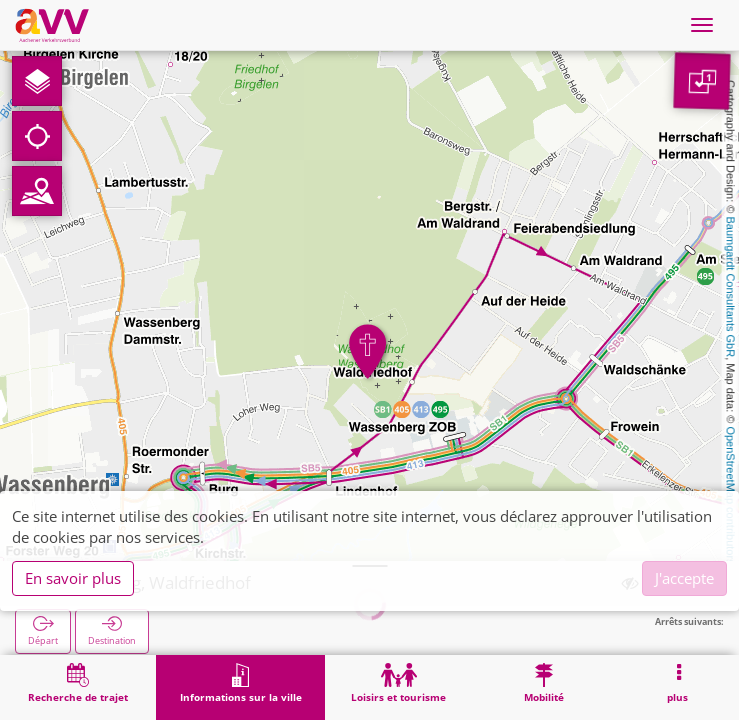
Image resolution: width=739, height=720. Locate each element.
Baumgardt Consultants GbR (731, 287)
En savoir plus (73, 578)
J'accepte (684, 578)
